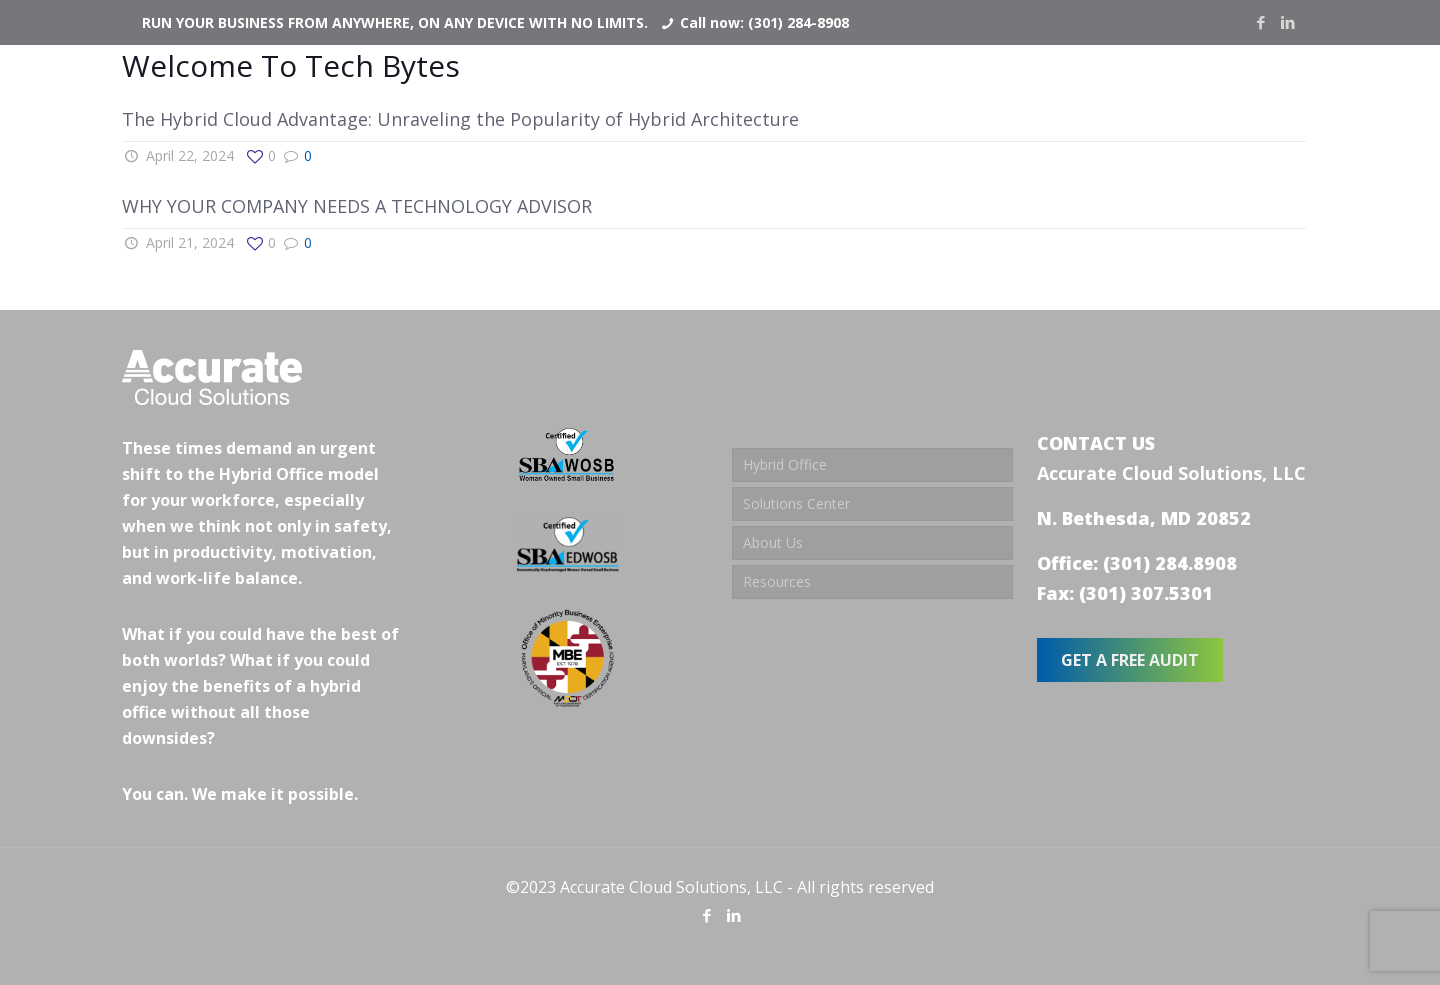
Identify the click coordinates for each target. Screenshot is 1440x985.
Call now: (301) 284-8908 (764, 22)
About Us (773, 542)
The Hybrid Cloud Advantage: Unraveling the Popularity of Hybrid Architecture (460, 119)
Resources (777, 581)
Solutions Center (796, 503)
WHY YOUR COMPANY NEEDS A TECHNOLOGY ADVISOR (357, 206)
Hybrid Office (785, 464)
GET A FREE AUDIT (1130, 660)
